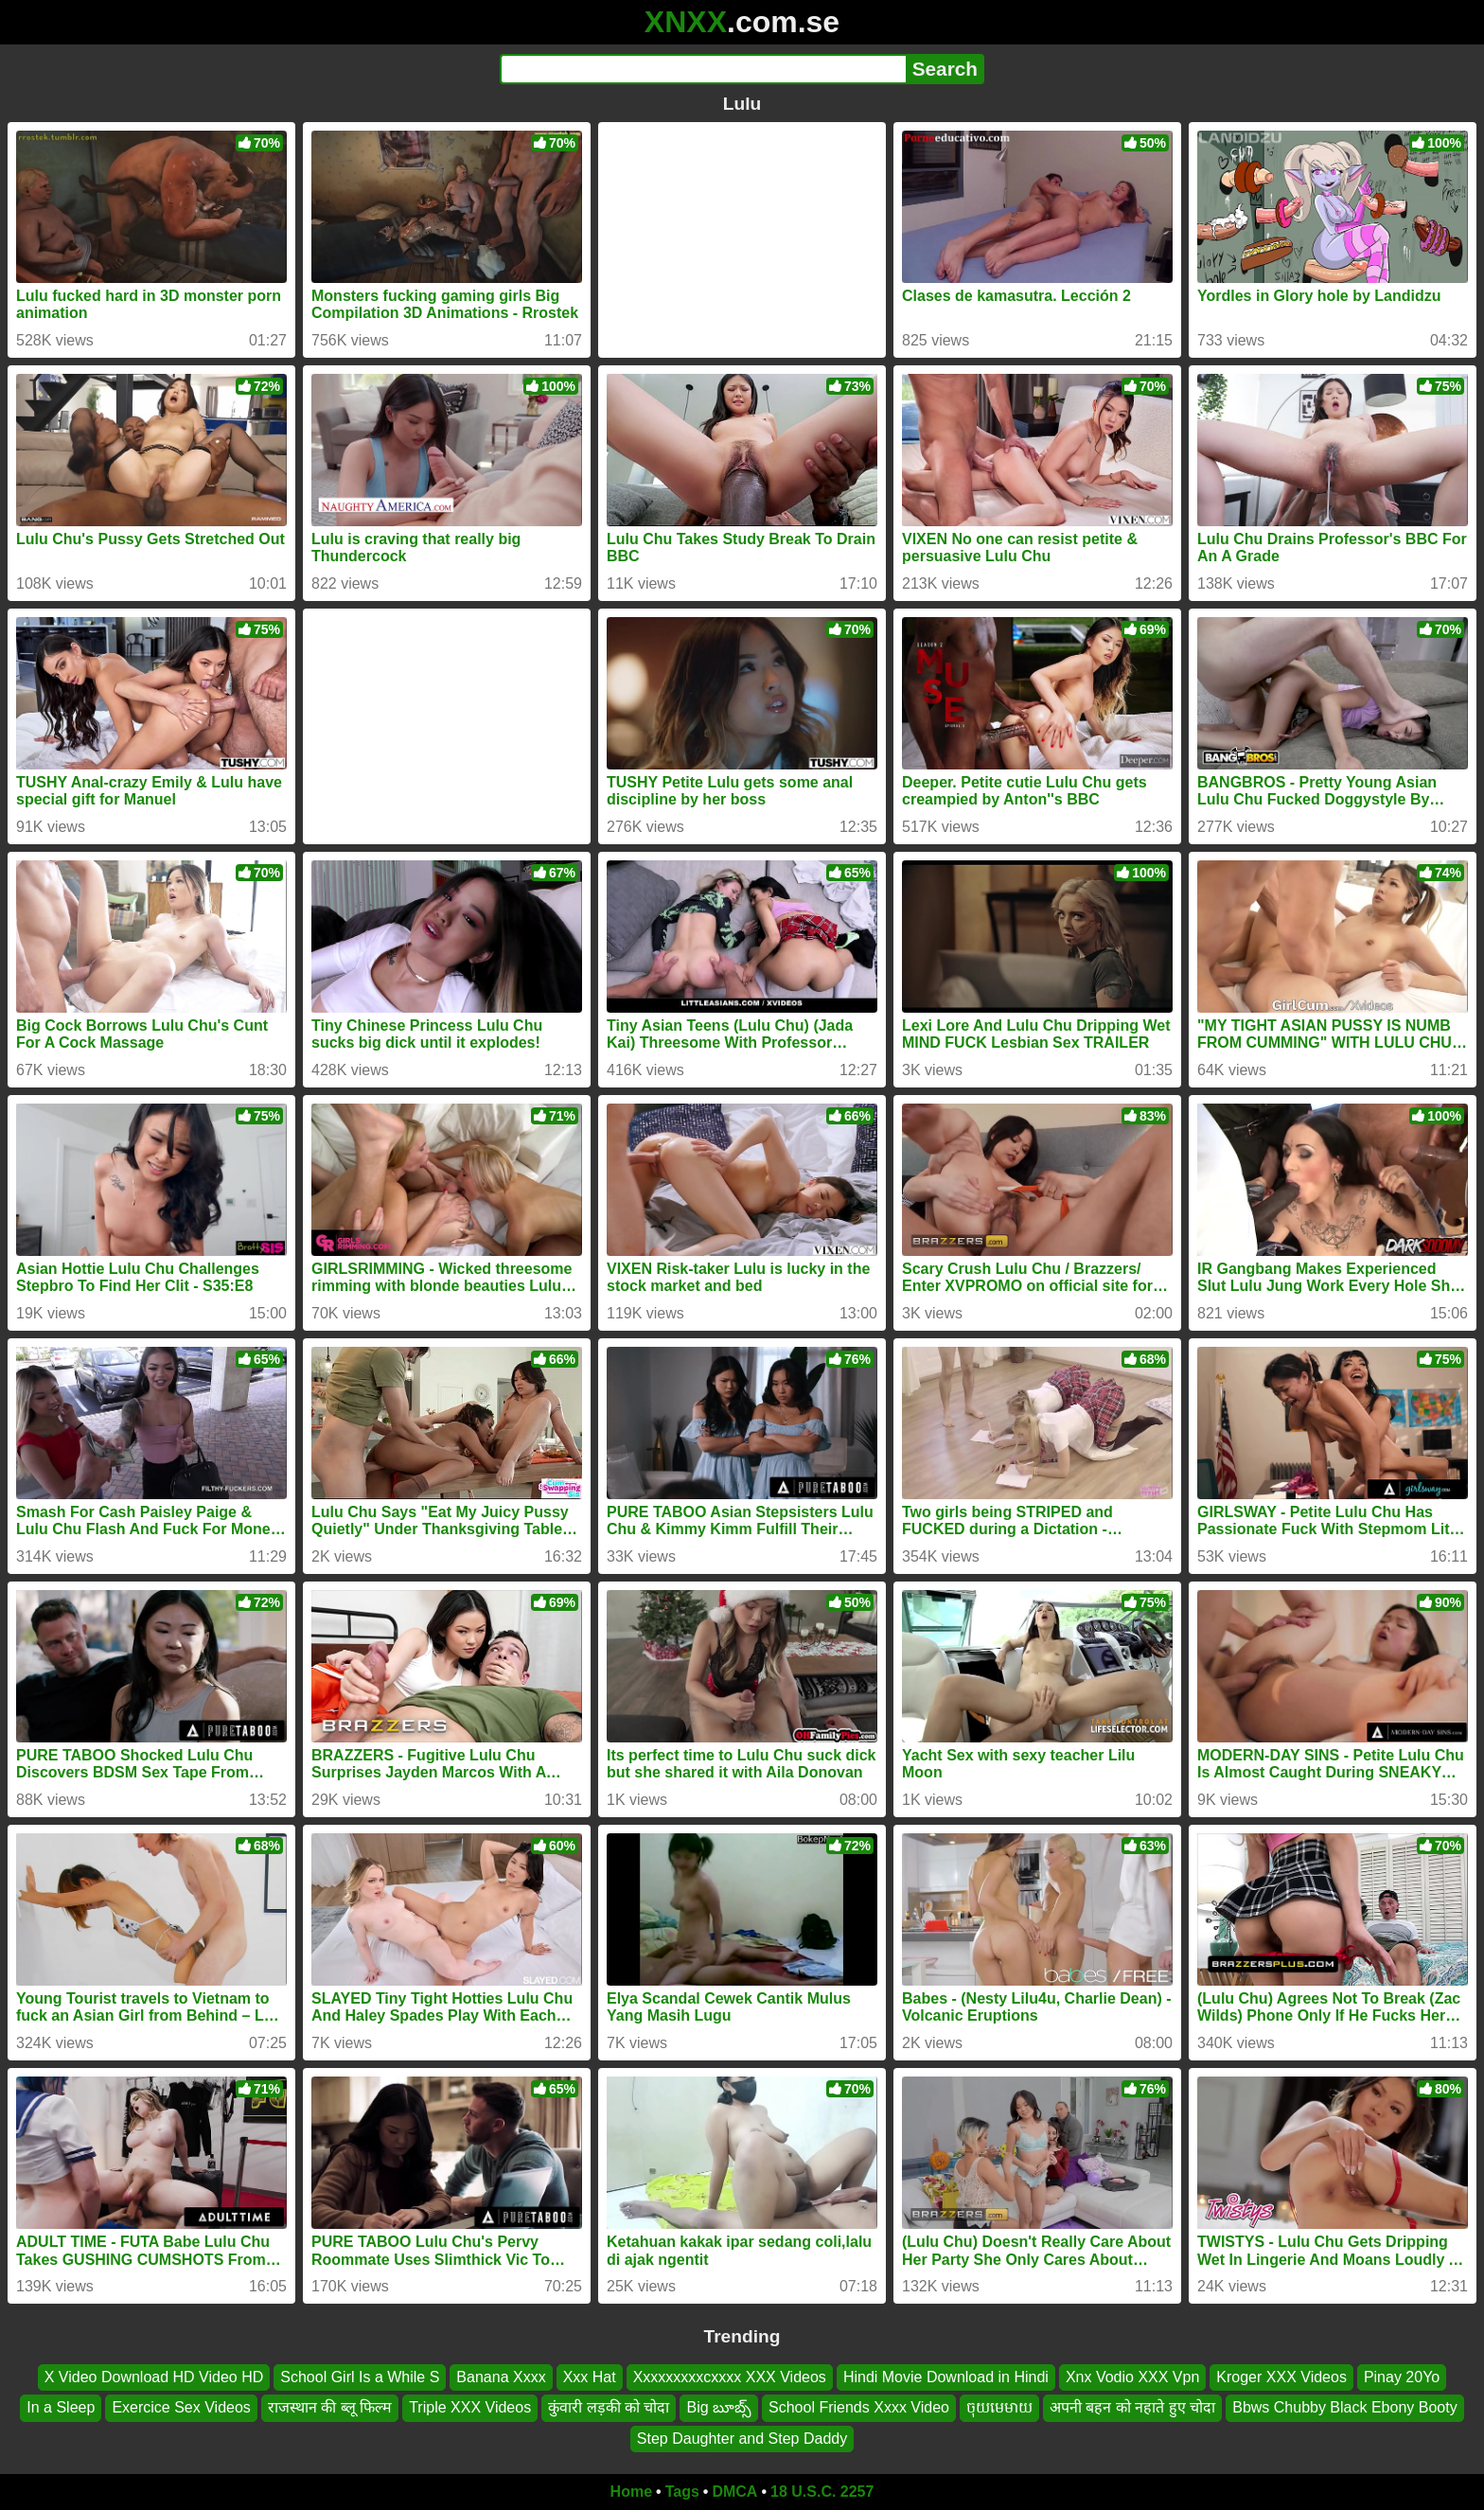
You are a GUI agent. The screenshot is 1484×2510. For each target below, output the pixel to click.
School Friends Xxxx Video (858, 2408)
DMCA (734, 2491)
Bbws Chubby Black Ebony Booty (1344, 2408)
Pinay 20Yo (1402, 2377)
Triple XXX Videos (470, 2408)
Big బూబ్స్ (718, 2408)
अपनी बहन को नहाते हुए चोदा (1132, 2408)
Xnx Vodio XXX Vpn (1132, 2377)
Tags (682, 2491)
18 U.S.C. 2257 (822, 2491)
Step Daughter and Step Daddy (742, 2438)
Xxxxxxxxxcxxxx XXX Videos (729, 2377)
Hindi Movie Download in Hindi (946, 2377)
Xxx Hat (589, 2377)
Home (631, 2491)
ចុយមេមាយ (999, 2408)
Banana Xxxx (500, 2377)
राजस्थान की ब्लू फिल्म (330, 2408)
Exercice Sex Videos (181, 2408)
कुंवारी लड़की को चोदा (608, 2408)
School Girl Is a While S (359, 2377)
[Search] (703, 69)
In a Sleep (60, 2408)
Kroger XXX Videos (1281, 2377)
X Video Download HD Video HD (154, 2377)
